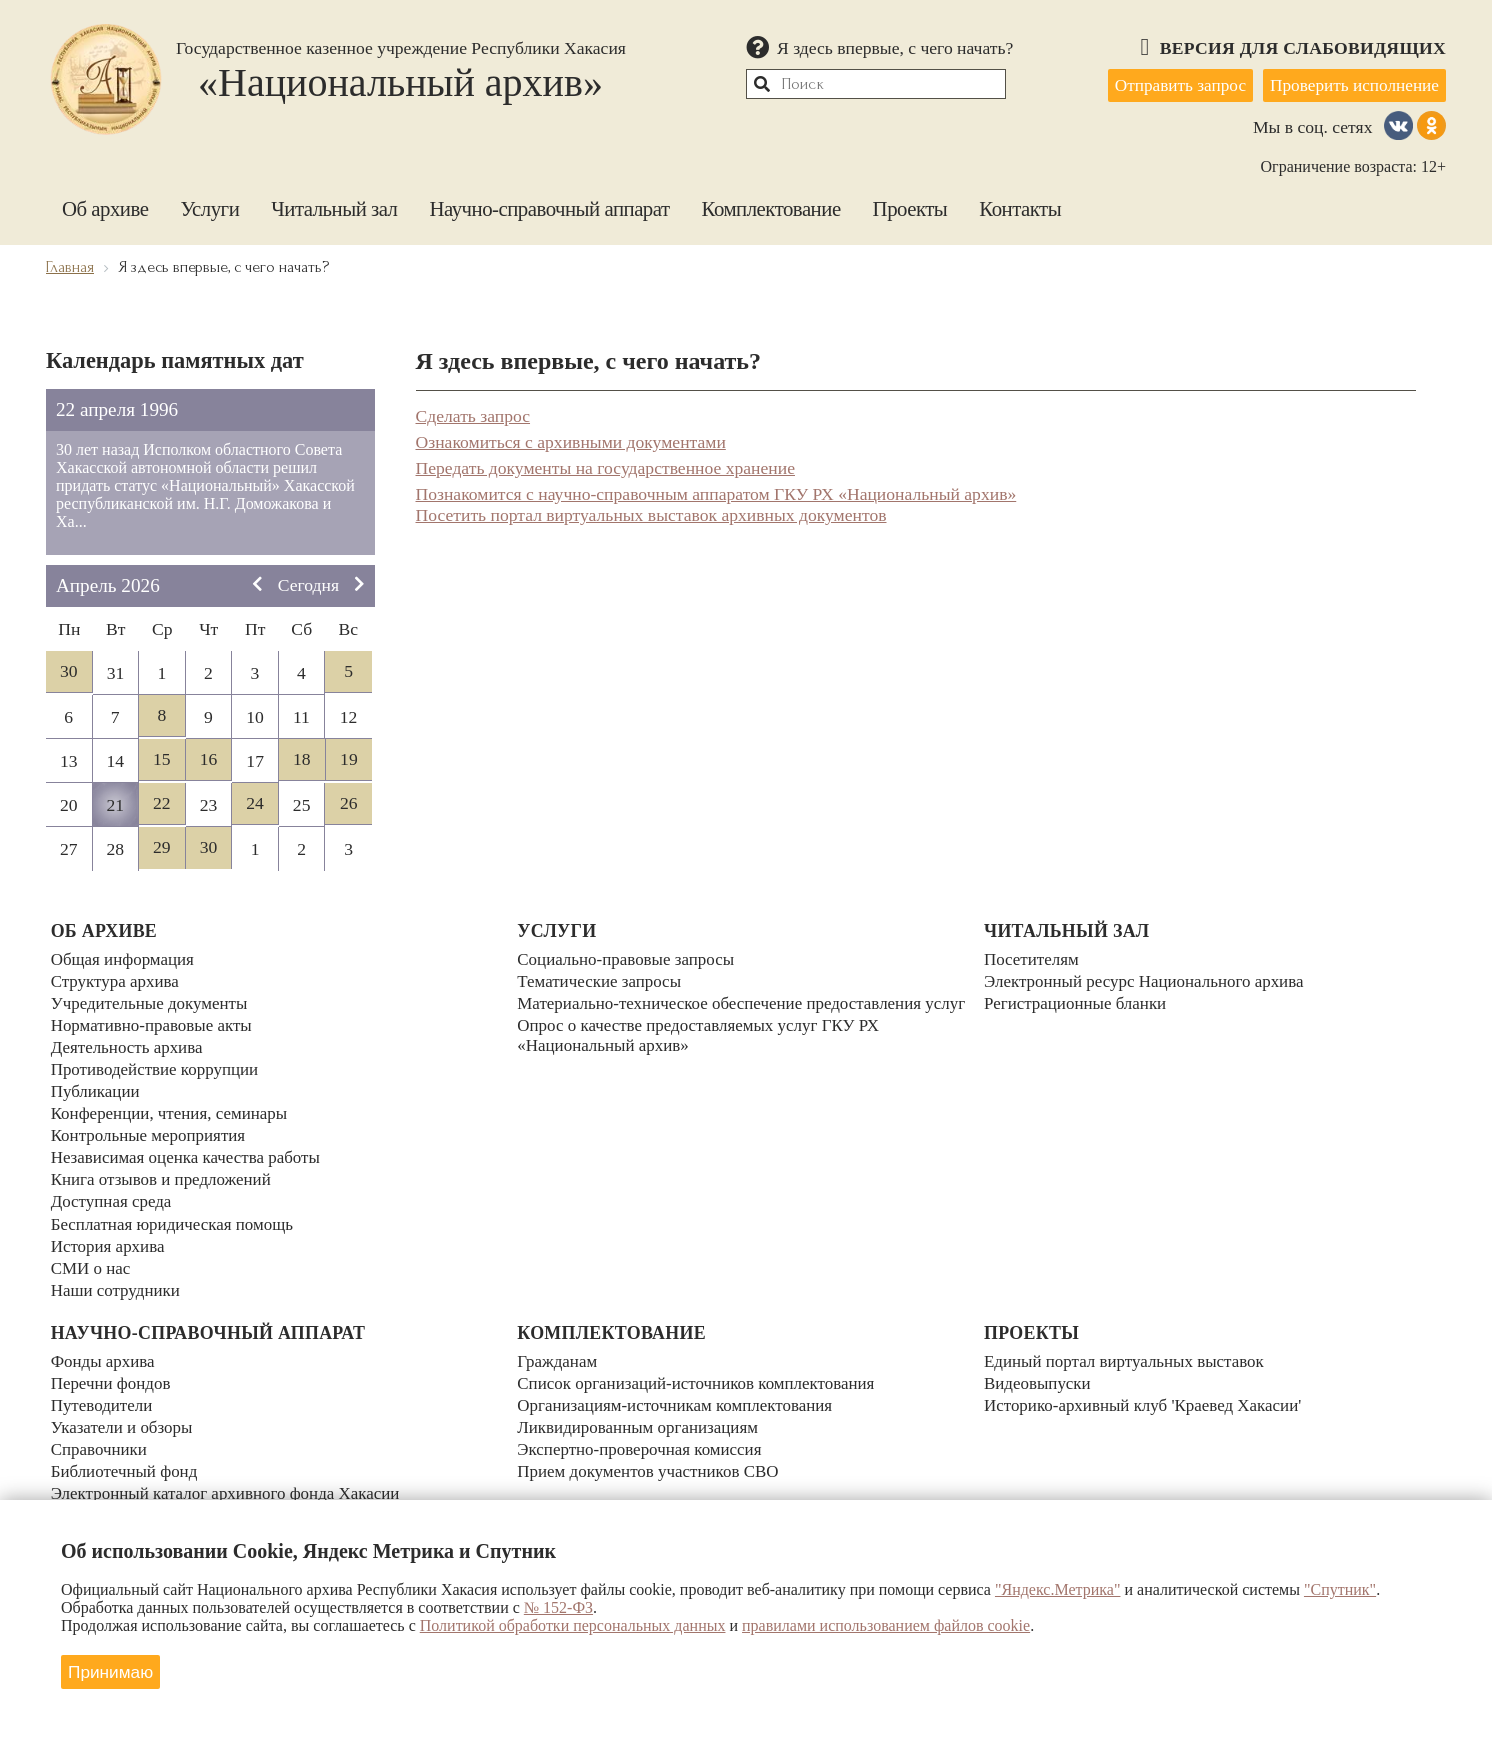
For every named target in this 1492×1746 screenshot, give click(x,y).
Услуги (209, 205)
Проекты (910, 205)
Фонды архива (105, 1348)
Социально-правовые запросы (629, 960)
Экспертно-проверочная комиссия (644, 1432)
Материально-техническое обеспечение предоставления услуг (726, 1012)
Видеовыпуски (1039, 1369)
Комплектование (771, 205)
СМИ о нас (92, 1254)
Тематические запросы (602, 981)
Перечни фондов (113, 1369)
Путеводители (104, 1390)
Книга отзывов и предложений (165, 1170)
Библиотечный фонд (127, 1453)
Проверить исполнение (1351, 84)
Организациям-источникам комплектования (680, 1390)
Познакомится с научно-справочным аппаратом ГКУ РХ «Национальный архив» (716, 491)
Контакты (1020, 205)
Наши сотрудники (118, 1275)
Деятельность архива (130, 1044)
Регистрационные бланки (1078, 1002)
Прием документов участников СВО (652, 1453)
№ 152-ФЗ (558, 1607)
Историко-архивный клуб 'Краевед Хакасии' (1149, 1390)
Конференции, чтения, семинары (174, 1107)
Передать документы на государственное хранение (605, 465)
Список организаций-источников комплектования (702, 1369)
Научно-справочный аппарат (550, 205)
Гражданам (558, 1348)
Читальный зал (334, 205)
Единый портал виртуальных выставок (1129, 1348)
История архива (110, 1233)
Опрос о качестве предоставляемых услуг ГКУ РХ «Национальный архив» (705, 1054)
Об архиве (105, 205)
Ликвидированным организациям (642, 1411)
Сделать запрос (473, 413)
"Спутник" (1340, 1589)
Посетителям (1033, 960)
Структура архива (117, 981)
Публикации (97, 1086)
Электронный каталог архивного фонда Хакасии (232, 1474)
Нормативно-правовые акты (155, 1023)
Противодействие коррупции (159, 1065)
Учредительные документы (153, 1002)
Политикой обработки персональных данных (573, 1625)
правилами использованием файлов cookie (886, 1625)
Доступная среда (113, 1191)
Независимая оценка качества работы (191, 1149)
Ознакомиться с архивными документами (571, 439)
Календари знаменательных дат (168, 1495)
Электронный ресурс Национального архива (1150, 981)
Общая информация (125, 960)
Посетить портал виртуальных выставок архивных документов (651, 512)
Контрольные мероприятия (152, 1128)
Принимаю (113, 1670)
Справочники (101, 1432)
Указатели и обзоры (124, 1411)
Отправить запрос (1169, 84)
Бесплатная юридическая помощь (177, 1212)
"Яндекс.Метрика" (1058, 1589)
